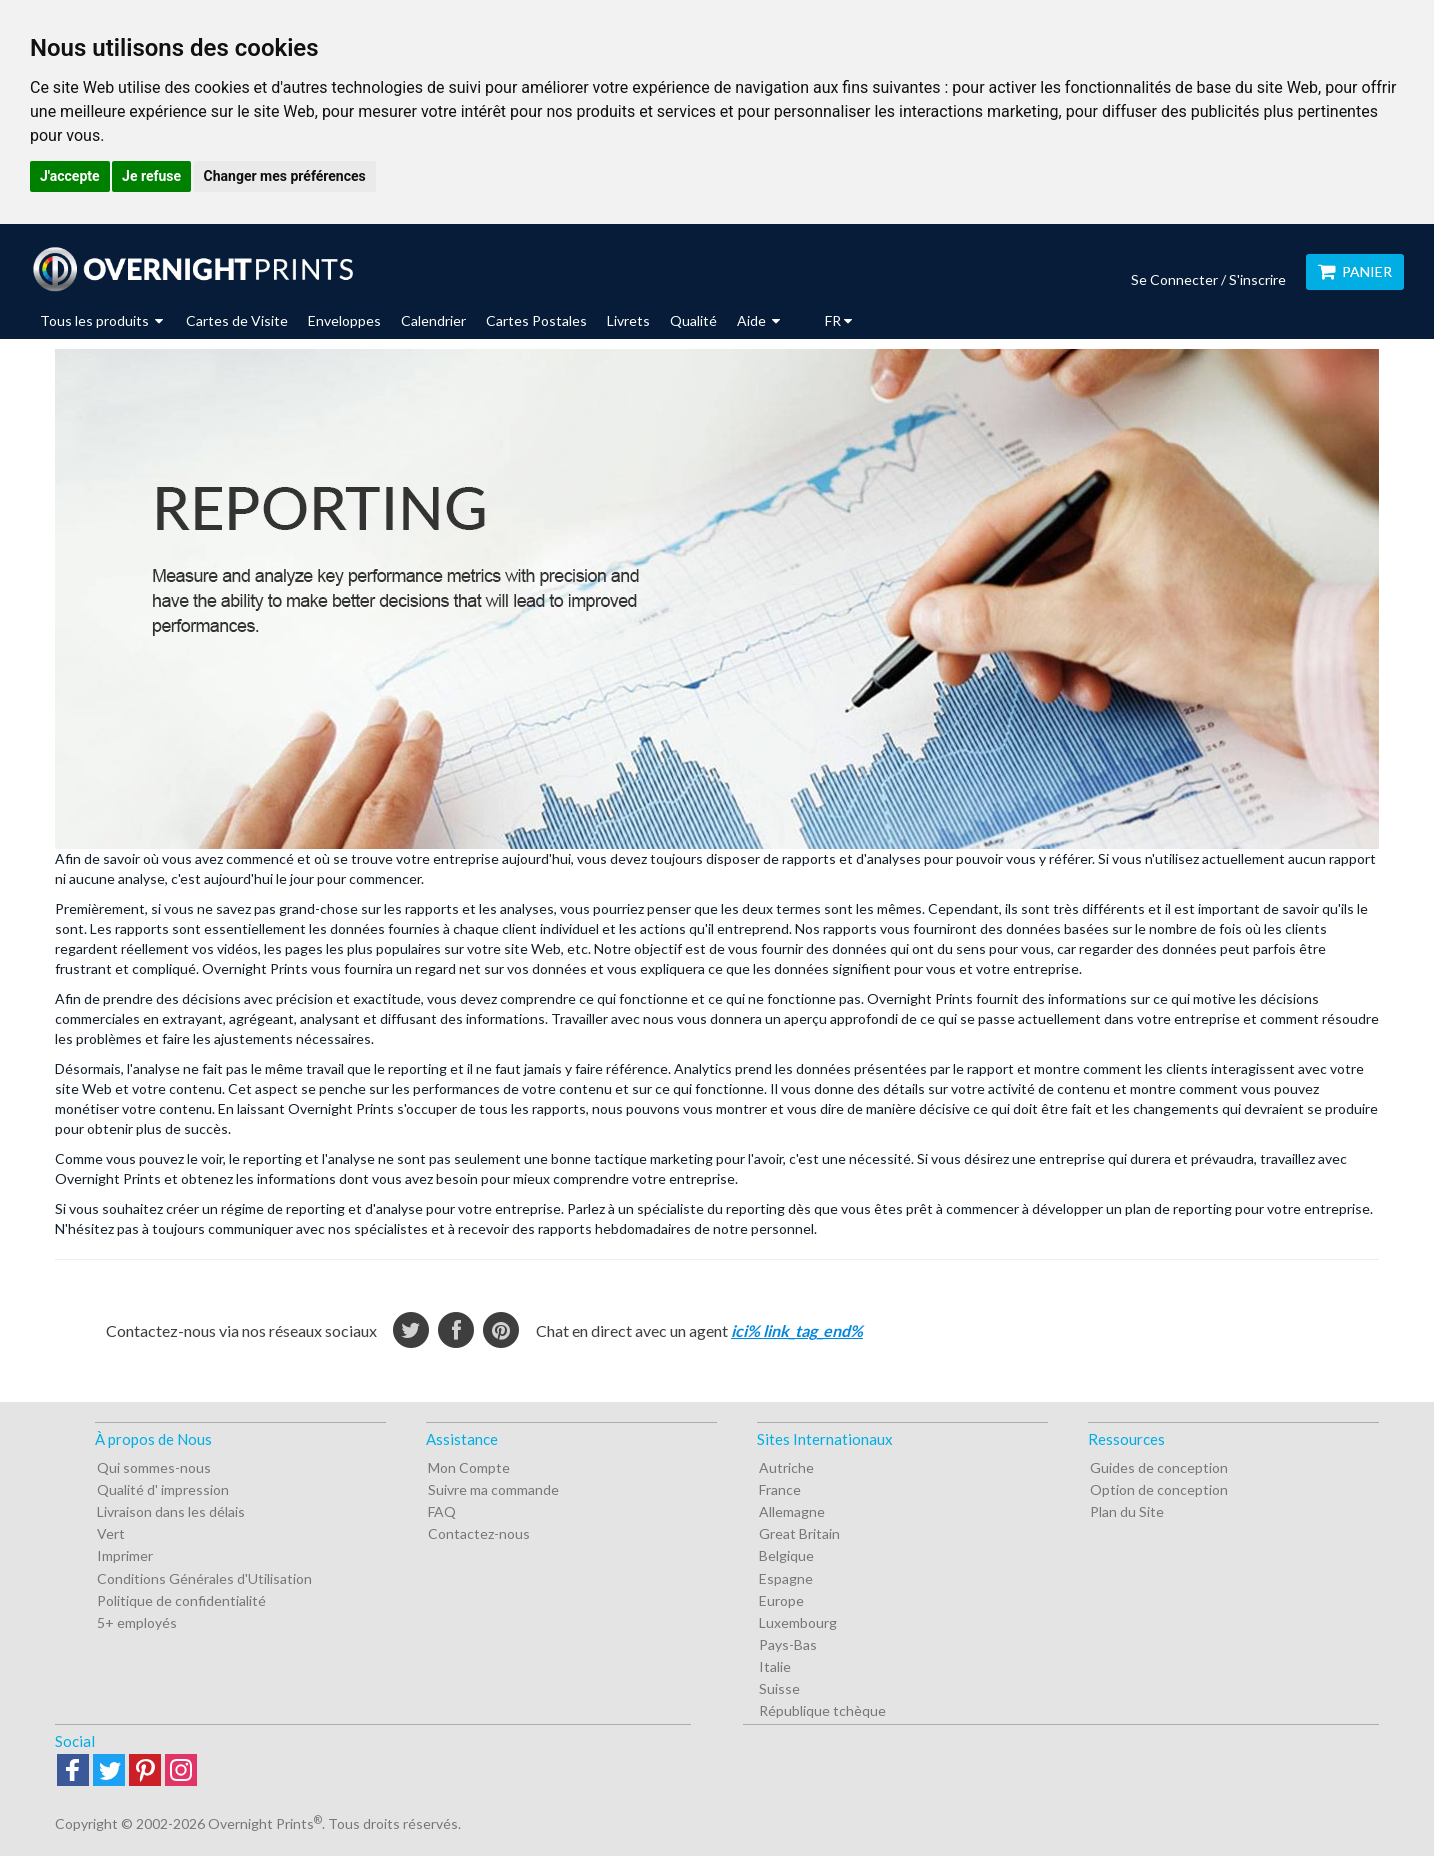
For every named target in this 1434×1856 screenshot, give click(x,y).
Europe (781, 1600)
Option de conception (1159, 1489)
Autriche (786, 1467)
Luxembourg (798, 1622)
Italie (775, 1666)
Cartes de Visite (237, 320)
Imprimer (125, 1555)
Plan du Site (1127, 1511)
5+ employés (137, 1622)
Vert (111, 1533)
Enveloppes (344, 320)
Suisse (779, 1688)
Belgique (786, 1555)
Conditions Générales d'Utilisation (204, 1578)
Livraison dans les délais (171, 1511)
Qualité (693, 320)
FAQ (442, 1511)
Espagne (786, 1578)
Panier (1355, 271)
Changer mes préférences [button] (285, 176)
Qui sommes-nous (154, 1467)
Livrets (628, 320)
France (780, 1489)
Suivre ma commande (493, 1489)
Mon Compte (469, 1467)
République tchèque (822, 1710)
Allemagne (792, 1511)
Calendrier (433, 320)
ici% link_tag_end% (797, 1330)
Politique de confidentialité (181, 1600)
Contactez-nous (479, 1533)
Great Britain (799, 1533)
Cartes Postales (536, 320)
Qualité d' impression (163, 1489)
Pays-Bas (788, 1644)
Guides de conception (1159, 1467)
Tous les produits (101, 320)
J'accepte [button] (70, 176)
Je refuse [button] (151, 176)
